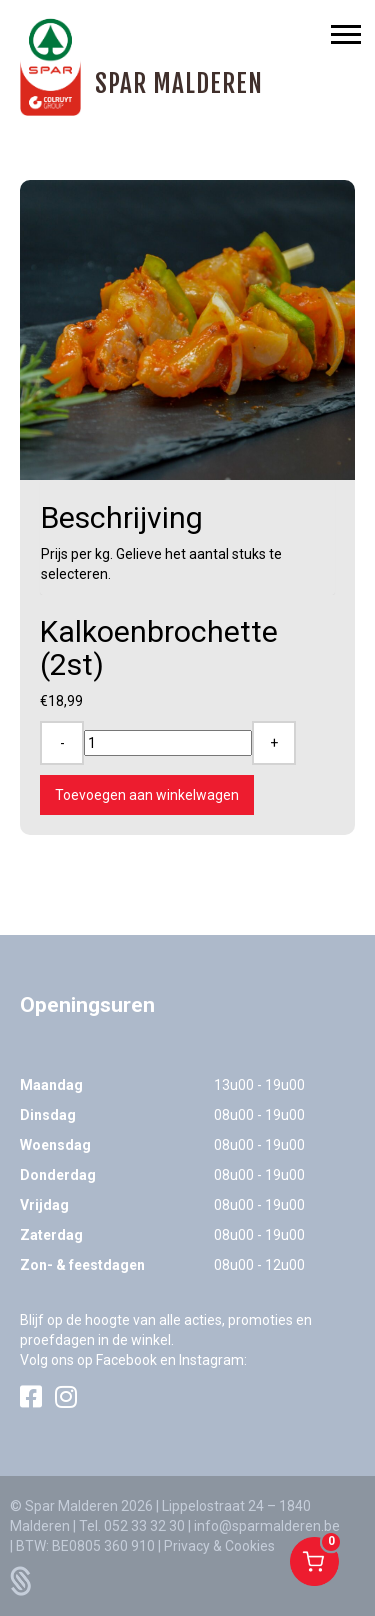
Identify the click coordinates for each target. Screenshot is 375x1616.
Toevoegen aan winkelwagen (147, 795)
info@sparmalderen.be (267, 1526)
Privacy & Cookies (219, 1546)
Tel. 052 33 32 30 (132, 1526)
